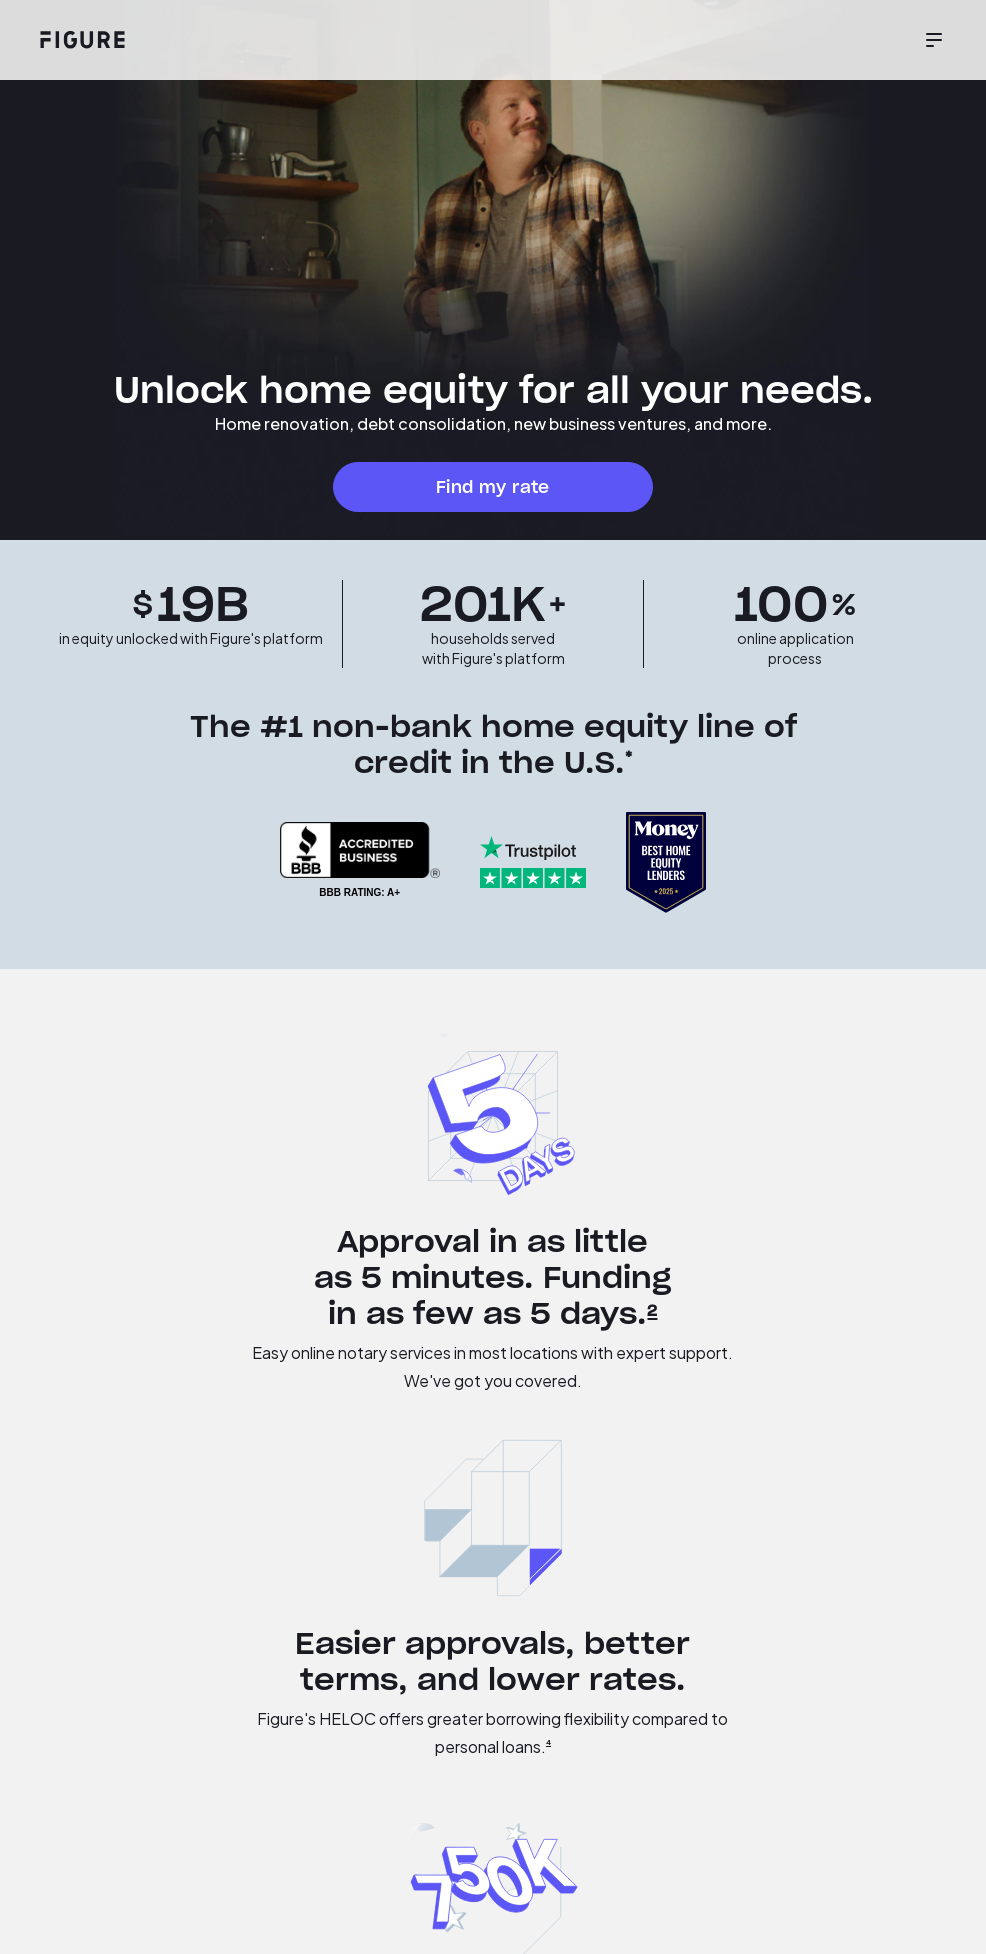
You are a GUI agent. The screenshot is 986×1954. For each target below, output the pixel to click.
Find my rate (493, 487)
